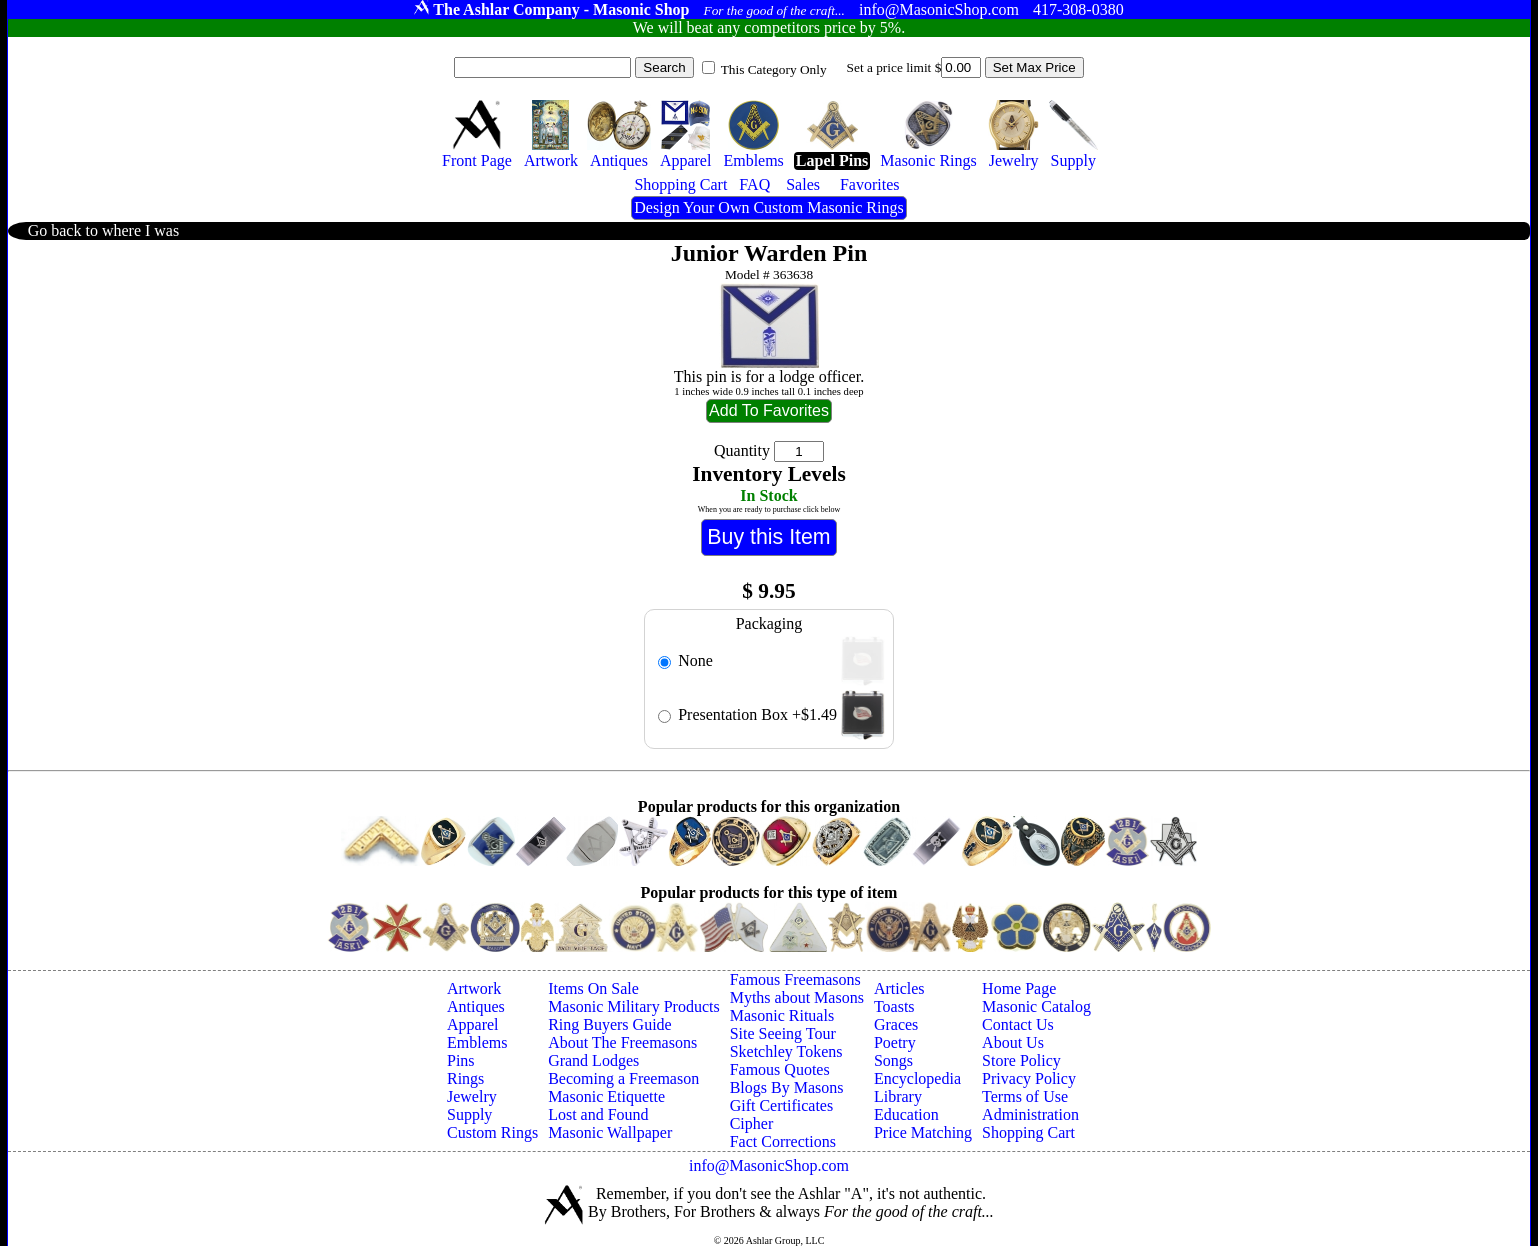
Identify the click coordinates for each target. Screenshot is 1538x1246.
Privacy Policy (1029, 1078)
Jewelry (472, 1096)
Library (898, 1096)
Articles (899, 988)
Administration (1030, 1114)
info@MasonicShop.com (769, 1165)
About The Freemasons (622, 1042)
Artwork (474, 988)
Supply (469, 1114)
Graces (896, 1024)
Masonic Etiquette (606, 1096)
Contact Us (1018, 1024)
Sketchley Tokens (786, 1051)
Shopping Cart (1028, 1132)
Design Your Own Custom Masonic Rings (768, 207)
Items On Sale (593, 988)
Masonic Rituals (782, 1015)
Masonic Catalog (1036, 1006)
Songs (893, 1060)
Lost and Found (598, 1114)
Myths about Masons (797, 997)
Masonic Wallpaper (610, 1132)
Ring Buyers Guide (610, 1024)
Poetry (895, 1042)
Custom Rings (492, 1132)
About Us (1013, 1042)
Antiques (476, 1006)
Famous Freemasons (795, 979)
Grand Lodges (593, 1060)
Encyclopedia (917, 1078)
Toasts (894, 1006)
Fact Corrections (783, 1141)
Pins (461, 1060)
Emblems (477, 1042)
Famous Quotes (780, 1069)
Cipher (752, 1123)
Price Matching (923, 1132)
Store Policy (1021, 1060)
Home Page (1019, 988)
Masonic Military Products (634, 1006)
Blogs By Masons (787, 1087)
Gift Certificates (782, 1105)
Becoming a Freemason (623, 1078)
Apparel (473, 1024)
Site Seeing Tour (783, 1033)
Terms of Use (1025, 1096)
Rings (465, 1078)
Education (906, 1114)
